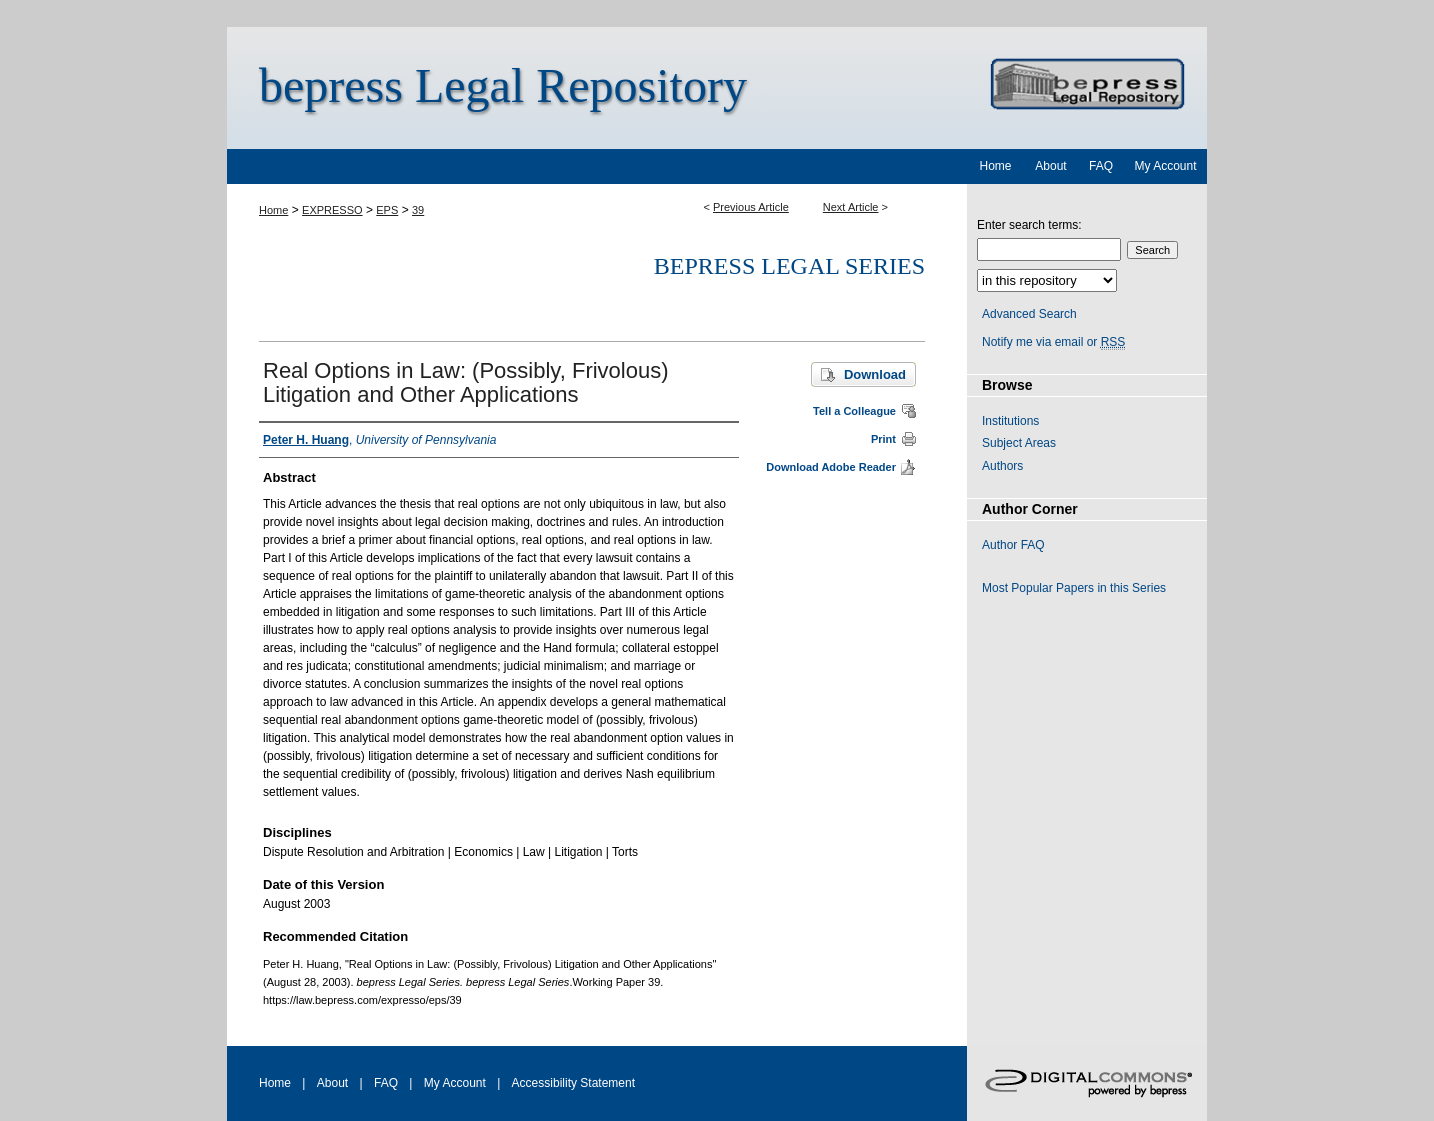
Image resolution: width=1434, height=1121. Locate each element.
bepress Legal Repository (503, 85)
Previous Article (751, 207)
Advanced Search (1029, 314)
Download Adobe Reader (831, 467)
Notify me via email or (1053, 342)
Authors (1002, 466)
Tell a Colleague (854, 411)
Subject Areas (1019, 443)
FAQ (386, 1083)
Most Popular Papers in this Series (1074, 588)
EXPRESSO (332, 210)
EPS (387, 210)
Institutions (1010, 421)
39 (418, 210)
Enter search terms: (1029, 225)
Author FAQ (1013, 545)
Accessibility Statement (573, 1083)
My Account (455, 1083)
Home (273, 210)
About (332, 1083)
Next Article (851, 207)
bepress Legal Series (789, 266)
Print (883, 439)
